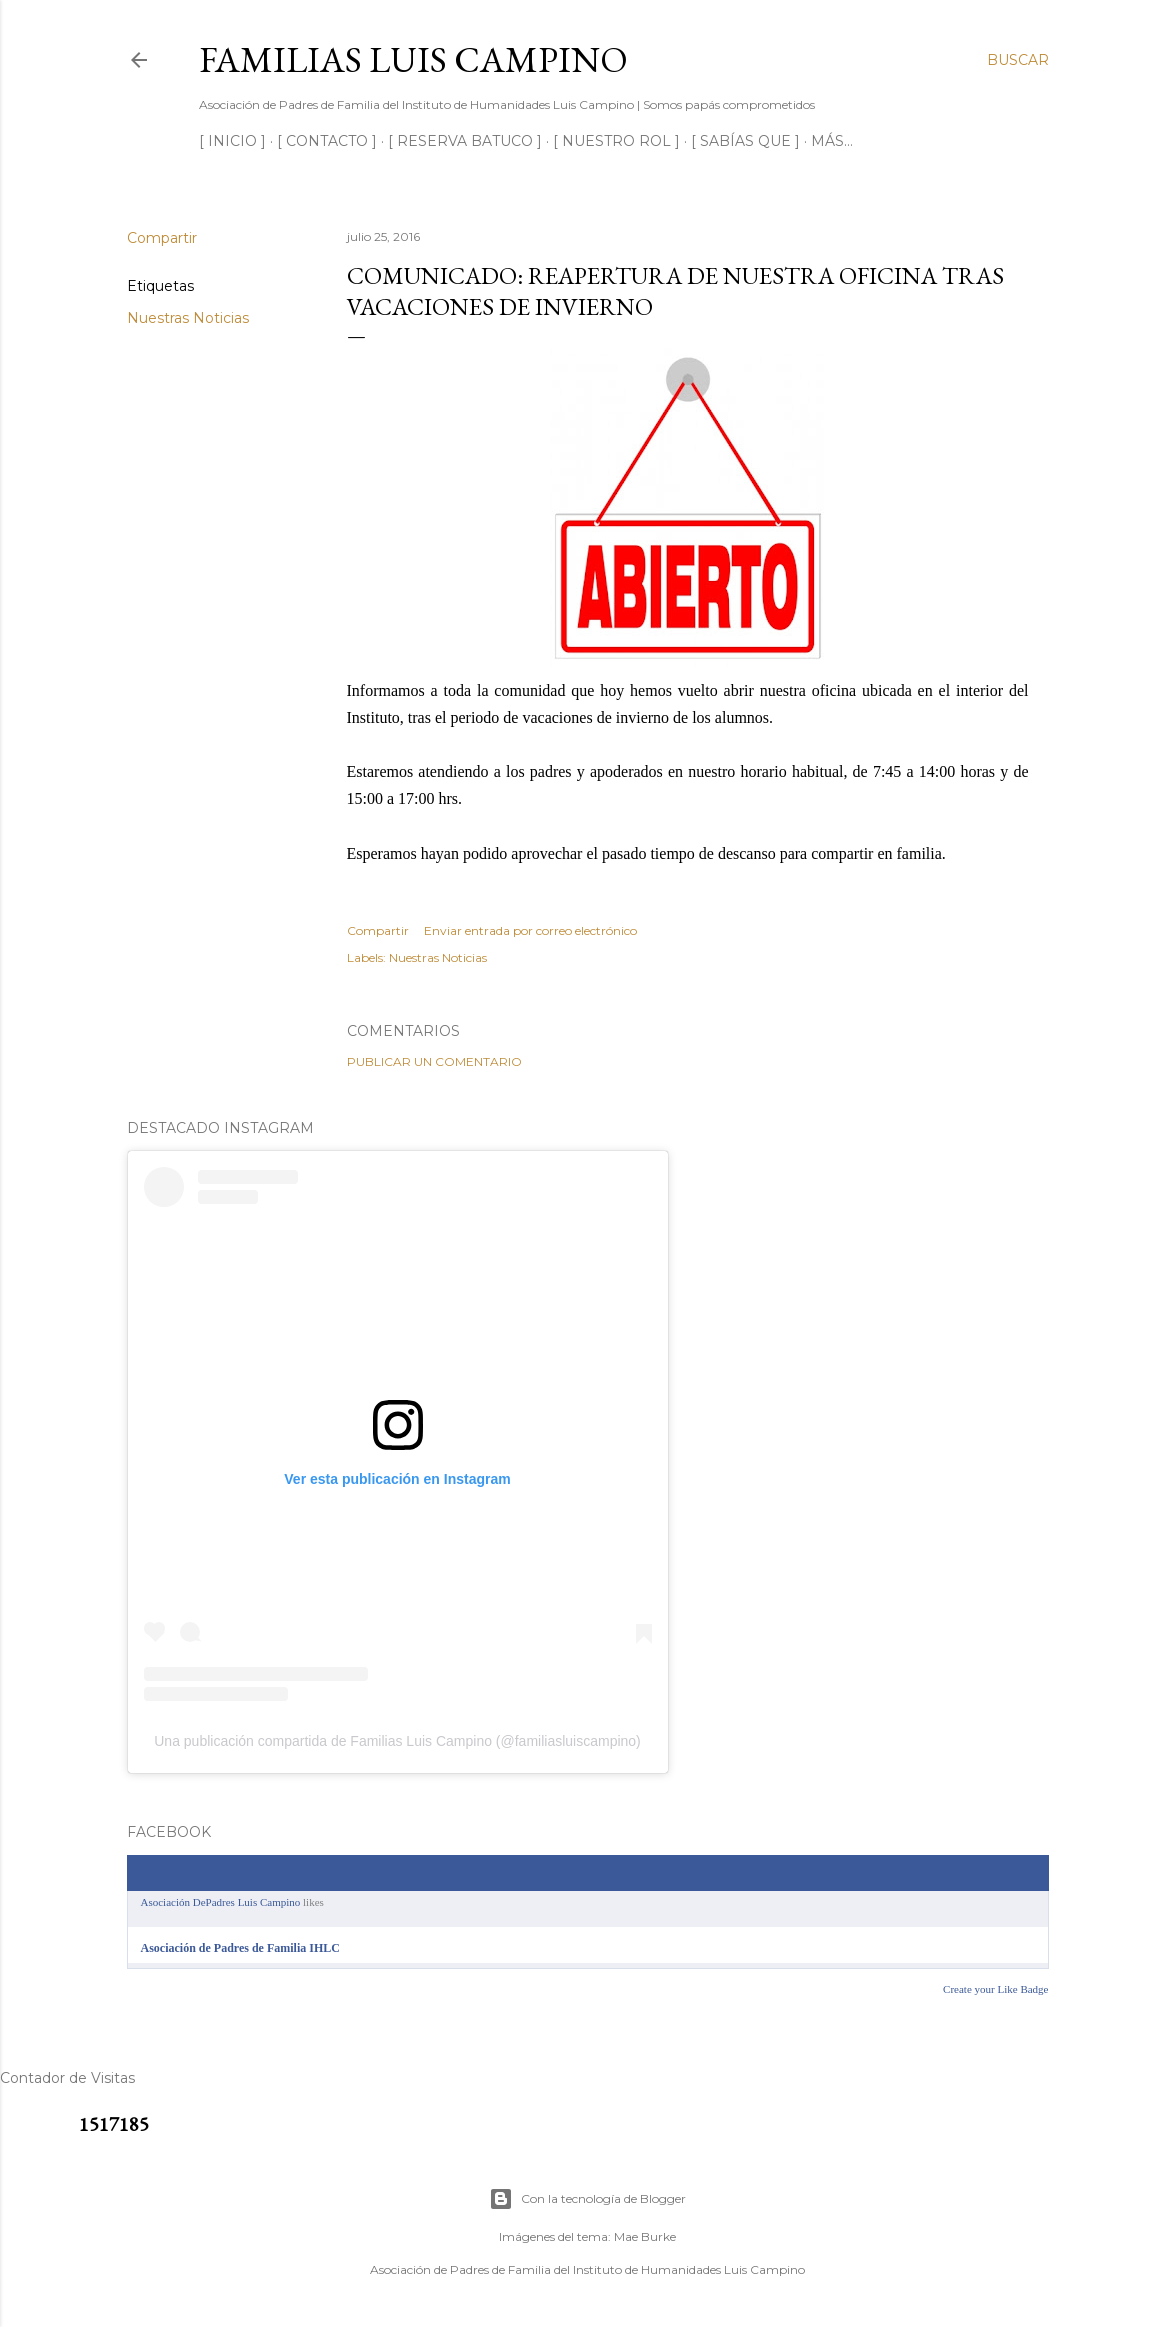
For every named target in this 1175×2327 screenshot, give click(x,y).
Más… (832, 141)
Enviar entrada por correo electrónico (530, 930)
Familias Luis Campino (413, 59)
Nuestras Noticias (188, 318)
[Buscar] (1018, 60)
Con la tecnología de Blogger (587, 2199)
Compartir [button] (162, 238)
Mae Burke (645, 2236)
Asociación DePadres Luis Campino (221, 1902)
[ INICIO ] (232, 141)
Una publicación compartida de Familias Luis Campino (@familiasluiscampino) (397, 1741)
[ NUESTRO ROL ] (616, 141)
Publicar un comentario (434, 1061)
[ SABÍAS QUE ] (745, 141)
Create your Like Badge (995, 1989)
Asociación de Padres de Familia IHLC (240, 1948)
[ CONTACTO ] (327, 141)
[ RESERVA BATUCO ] (465, 141)
